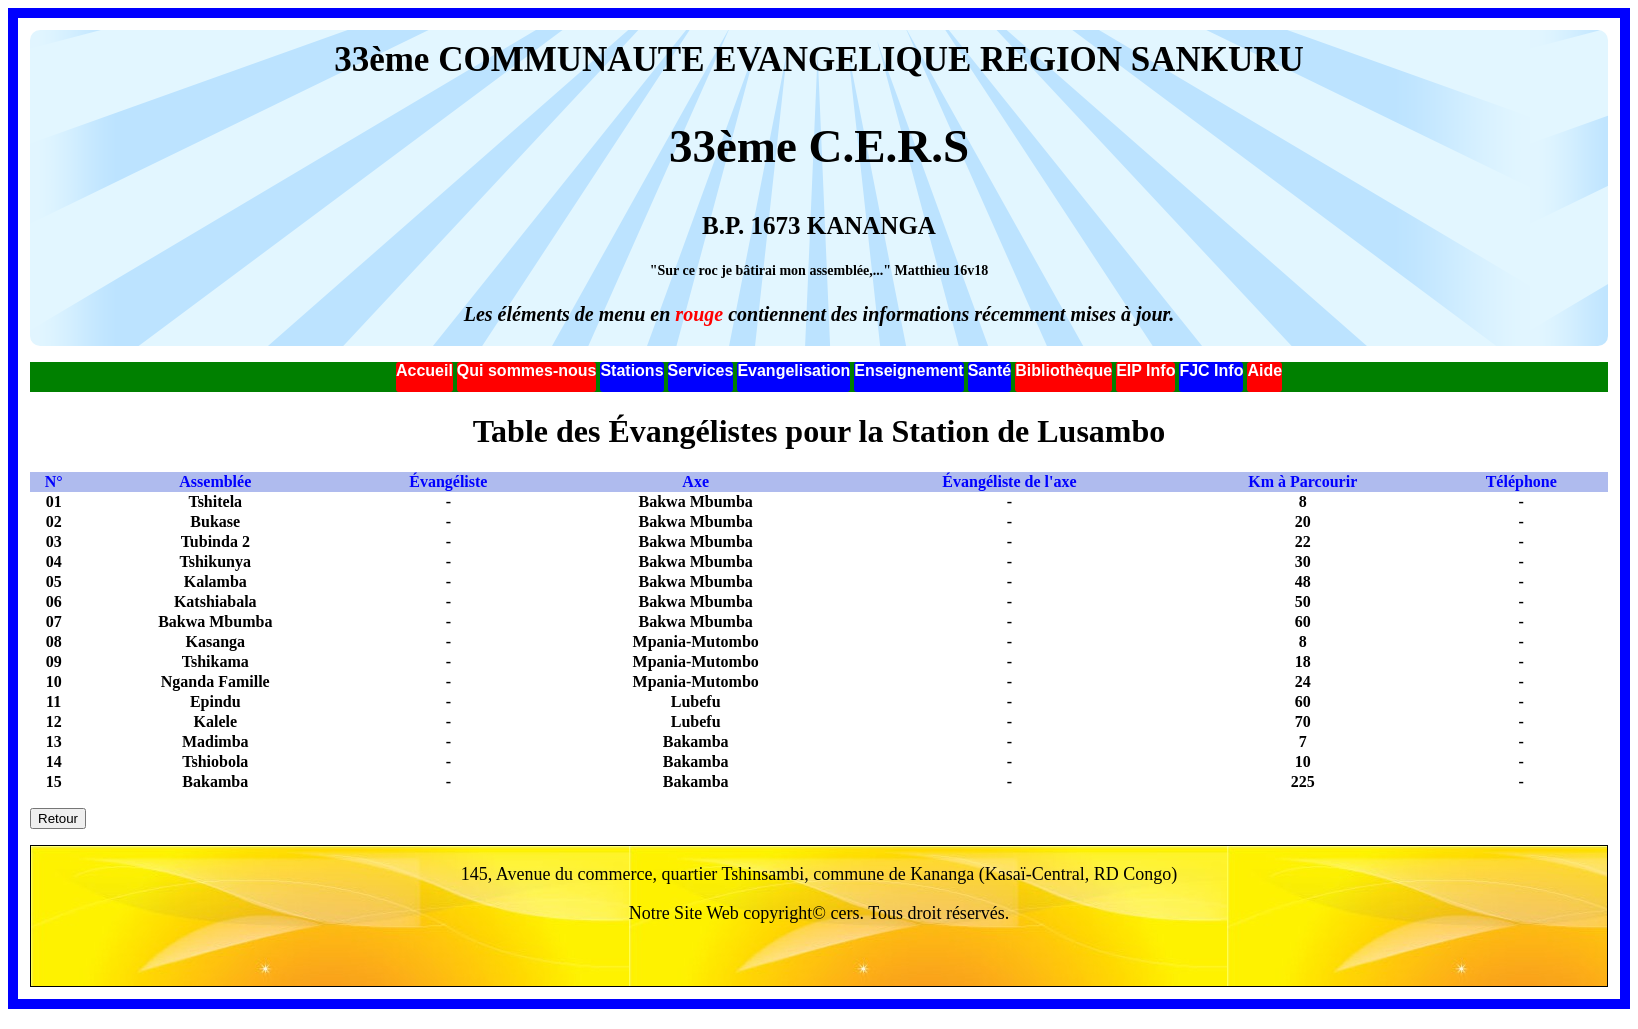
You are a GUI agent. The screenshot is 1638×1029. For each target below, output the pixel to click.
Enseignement (908, 370)
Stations (631, 370)
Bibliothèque (1063, 370)
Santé (990, 370)
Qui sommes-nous (527, 370)
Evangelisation (793, 370)
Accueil (424, 370)
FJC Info (1211, 370)
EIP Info (1145, 370)
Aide (1264, 370)
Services (701, 370)
